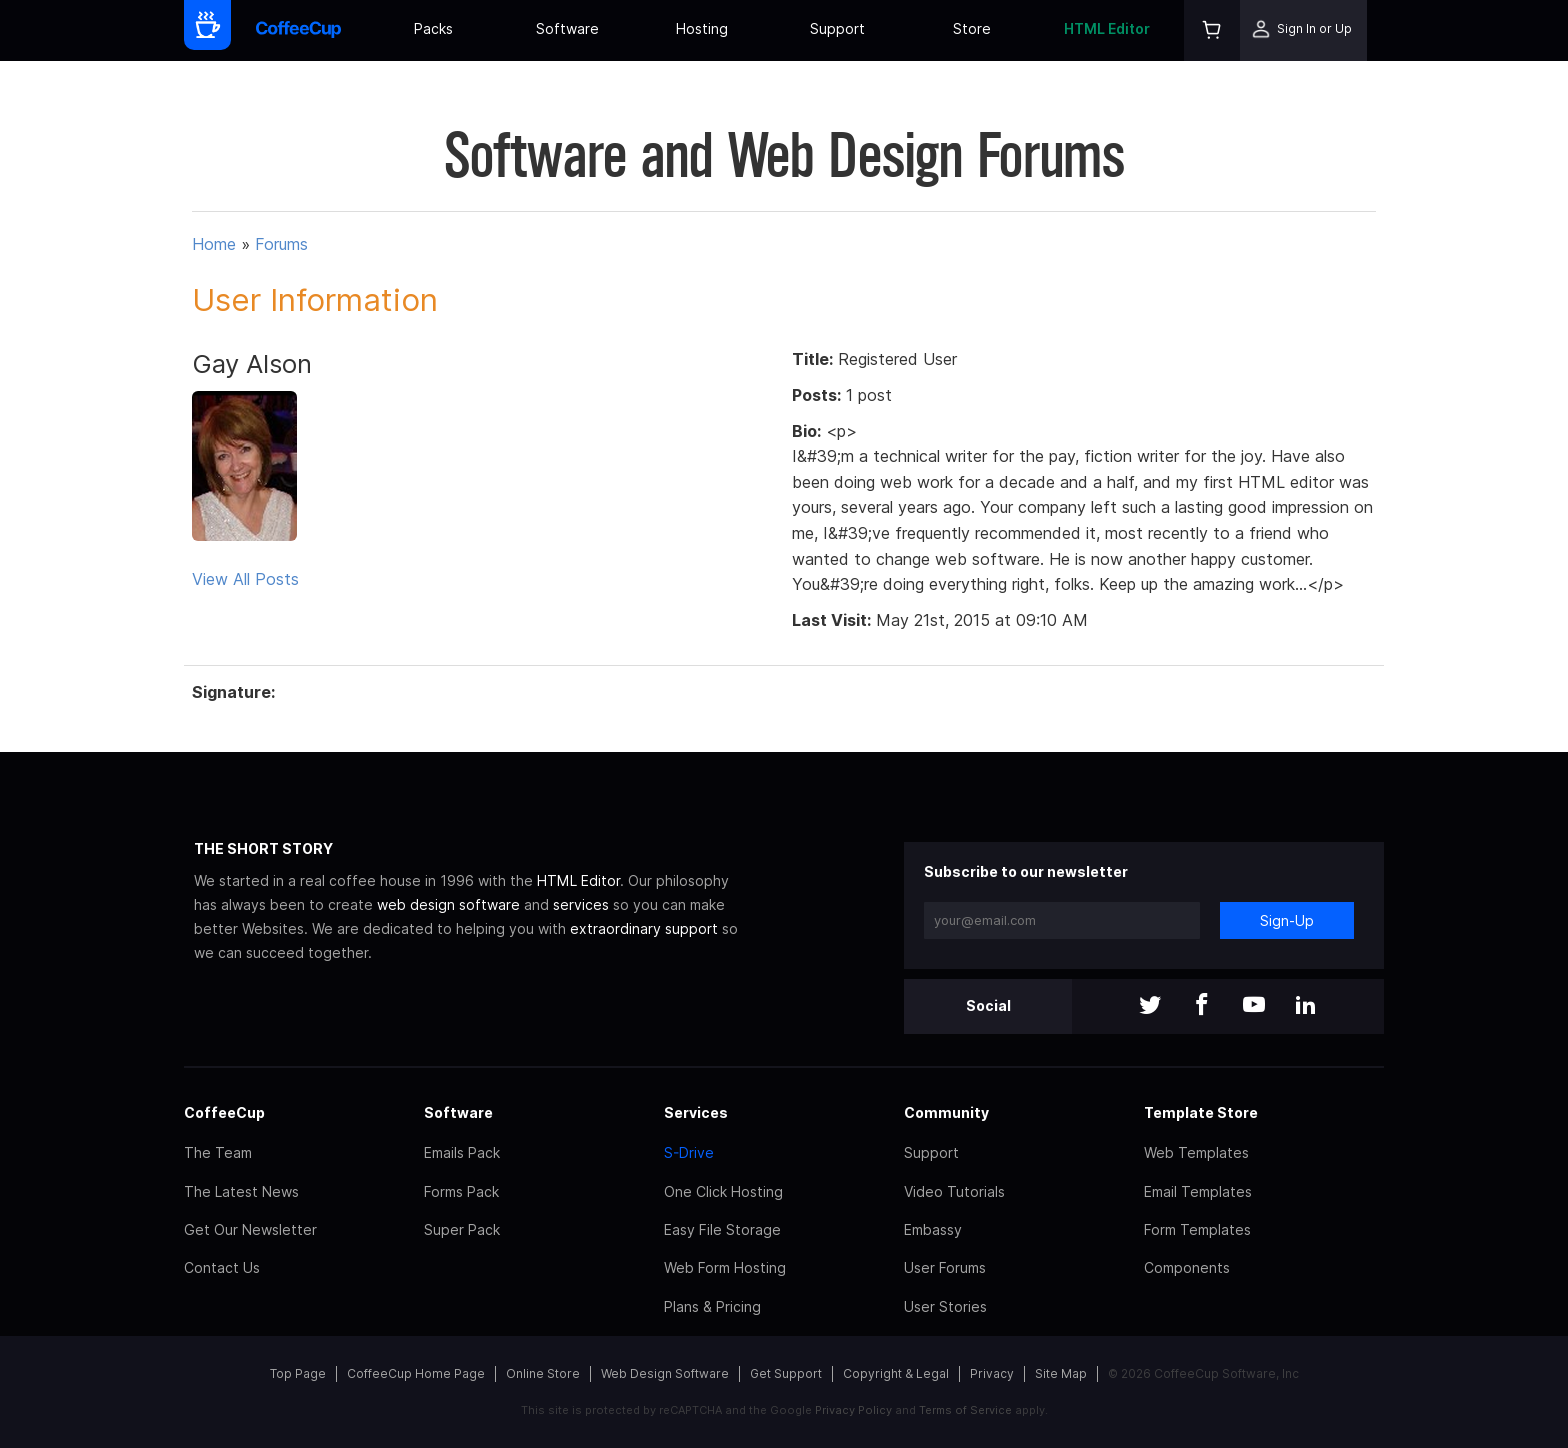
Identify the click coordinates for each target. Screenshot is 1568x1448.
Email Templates (1198, 1191)
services (581, 904)
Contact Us (222, 1267)
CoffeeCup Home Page (416, 1373)
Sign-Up (1287, 920)
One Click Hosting (723, 1191)
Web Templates (1196, 1152)
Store (972, 28)
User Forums (945, 1267)
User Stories (945, 1306)
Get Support (786, 1373)
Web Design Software (665, 1373)
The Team (218, 1152)
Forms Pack (461, 1191)
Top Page (298, 1373)
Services (696, 1112)
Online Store (543, 1373)
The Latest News (241, 1191)
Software (567, 28)
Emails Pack (462, 1152)
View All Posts (245, 579)
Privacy (992, 1373)
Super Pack (462, 1229)
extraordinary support (644, 928)
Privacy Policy (853, 1410)
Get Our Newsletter (250, 1229)
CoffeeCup (224, 1112)
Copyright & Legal (896, 1373)
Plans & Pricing (712, 1306)
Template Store (1201, 1112)
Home (214, 244)
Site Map (1061, 1373)
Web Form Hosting (725, 1267)
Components (1187, 1267)
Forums (281, 244)
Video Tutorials (954, 1191)
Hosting (702, 28)
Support (837, 28)
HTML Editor (1107, 28)
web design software (448, 904)
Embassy (933, 1229)
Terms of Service (965, 1410)
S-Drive (689, 1152)
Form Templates (1197, 1229)
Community (946, 1112)
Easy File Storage (722, 1229)
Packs (433, 28)
